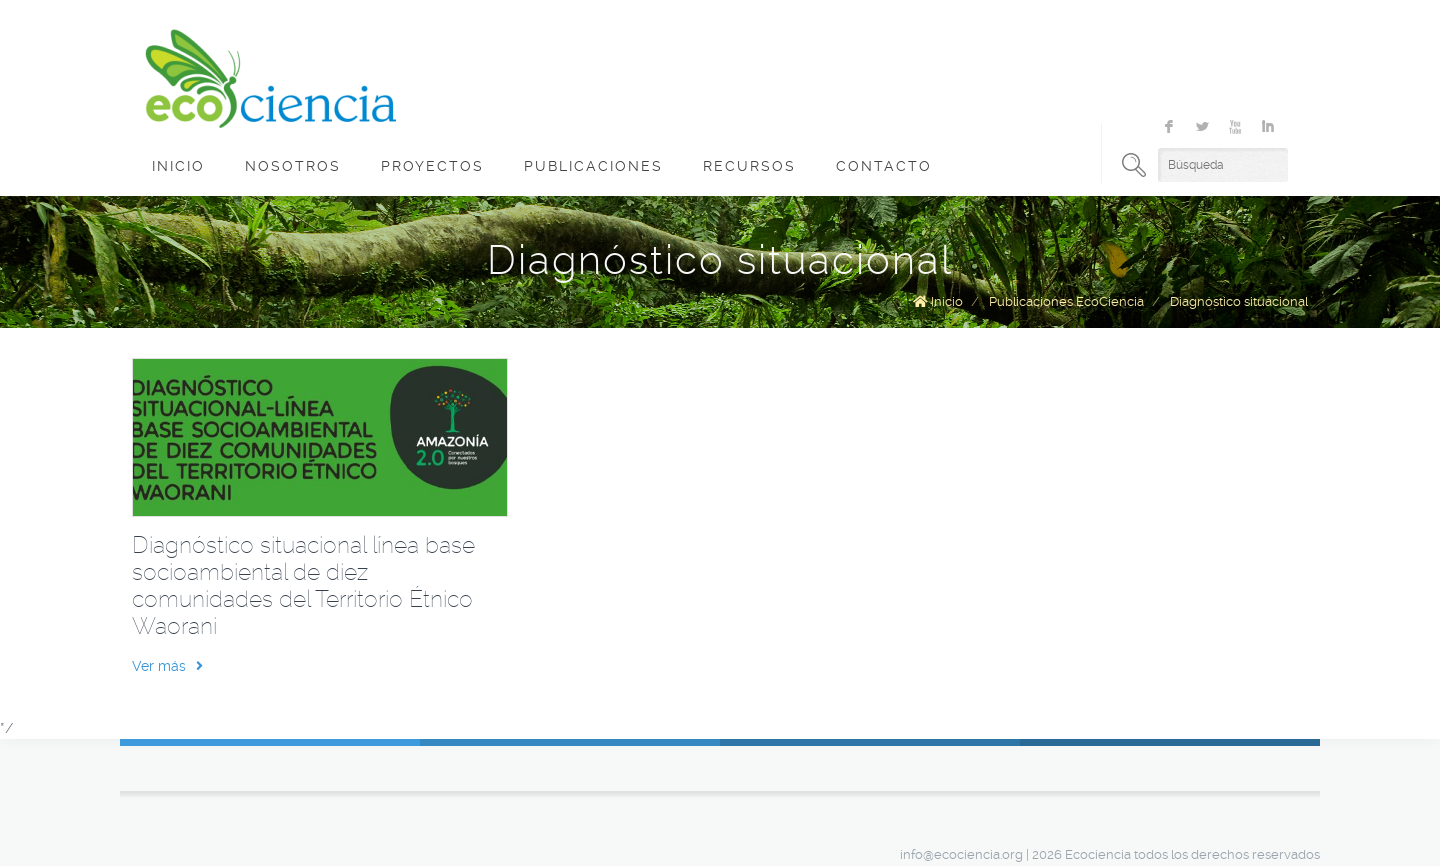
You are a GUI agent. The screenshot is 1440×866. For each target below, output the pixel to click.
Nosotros (293, 166)
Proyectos (432, 166)
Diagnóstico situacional (1239, 301)
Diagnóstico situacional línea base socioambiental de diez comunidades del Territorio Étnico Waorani (303, 585)
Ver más (167, 666)
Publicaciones (593, 166)
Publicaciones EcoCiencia (1066, 301)
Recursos (749, 166)
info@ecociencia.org (961, 854)
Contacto (884, 166)
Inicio (178, 166)
